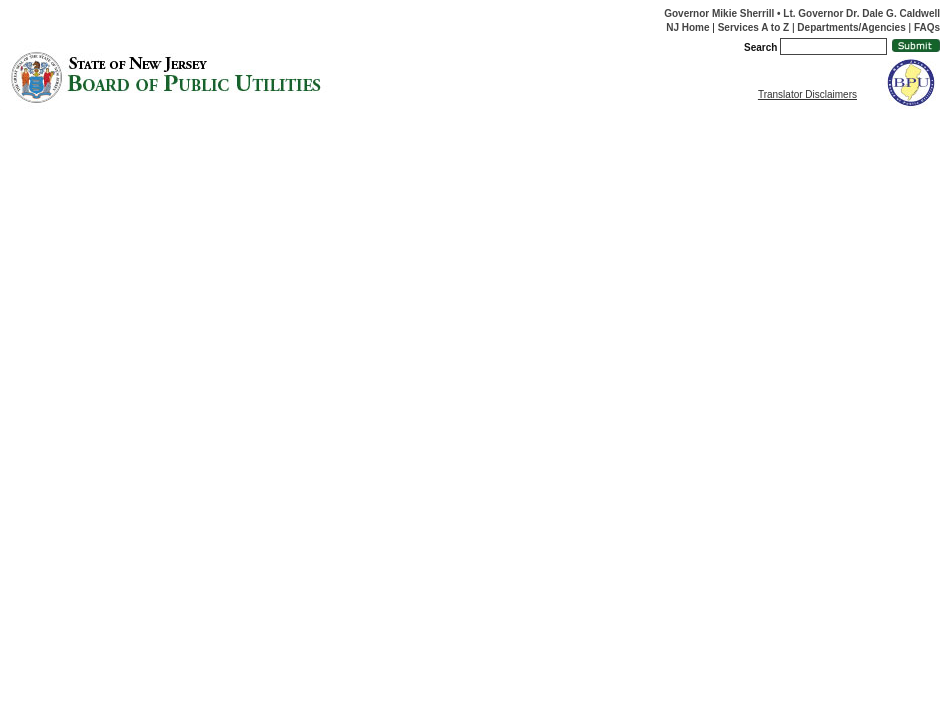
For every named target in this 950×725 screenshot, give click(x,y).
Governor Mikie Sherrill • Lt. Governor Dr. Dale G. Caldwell (802, 13)
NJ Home (687, 27)
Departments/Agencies (851, 27)
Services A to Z (754, 27)
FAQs (927, 27)
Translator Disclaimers (807, 94)
